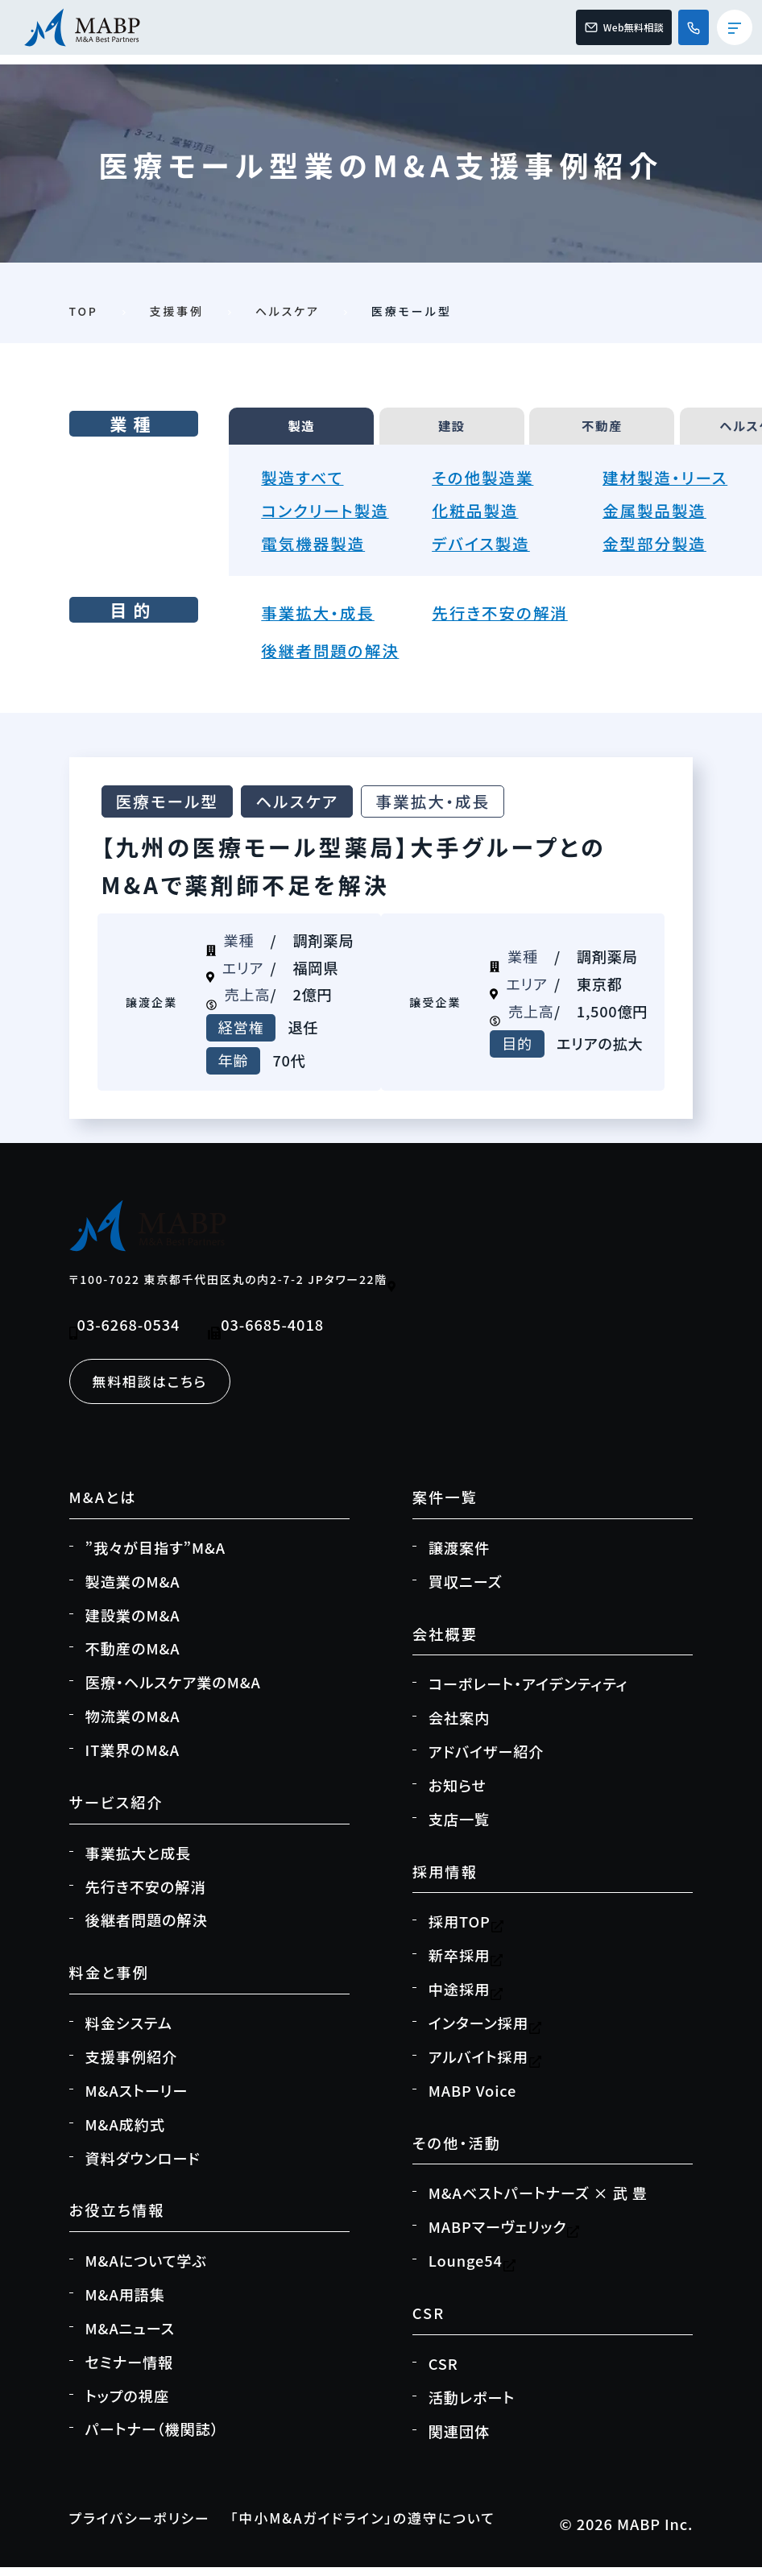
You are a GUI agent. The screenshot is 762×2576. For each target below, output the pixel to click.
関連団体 (459, 2441)
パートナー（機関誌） (152, 2438)
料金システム (128, 2032)
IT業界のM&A (132, 1759)
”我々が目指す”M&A (155, 1557)
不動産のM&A (132, 1658)
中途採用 (466, 1998)
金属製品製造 (658, 517)
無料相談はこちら (154, 1388)
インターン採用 (485, 2032)
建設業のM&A (132, 1625)
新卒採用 (466, 1964)
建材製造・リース (670, 484)
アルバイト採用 (485, 2066)
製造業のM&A (132, 1591)
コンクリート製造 (329, 517)
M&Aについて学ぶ (146, 2270)
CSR (443, 2373)
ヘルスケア (288, 311)
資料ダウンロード (143, 2167)
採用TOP (466, 1931)
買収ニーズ (466, 1591)
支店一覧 (459, 1828)
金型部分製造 (658, 550)
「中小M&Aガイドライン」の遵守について (383, 2527)
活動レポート (472, 2407)
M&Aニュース (130, 2337)
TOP (84, 311)
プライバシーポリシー (145, 2527)
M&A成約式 (125, 2134)
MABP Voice (473, 2100)
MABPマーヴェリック (505, 2236)
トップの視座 (127, 2405)
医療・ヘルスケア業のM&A (173, 1691)
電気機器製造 (317, 550)
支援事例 (177, 311)
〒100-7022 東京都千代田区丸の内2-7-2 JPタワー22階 (234, 1288)
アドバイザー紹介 (487, 1761)
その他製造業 (486, 484)
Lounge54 (472, 2270)
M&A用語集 (125, 2304)
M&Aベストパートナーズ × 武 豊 (538, 2202)
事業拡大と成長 (138, 1862)
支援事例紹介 (131, 2066)
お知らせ (458, 1795)
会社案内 (459, 1727)
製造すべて (305, 484)
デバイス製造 (484, 550)
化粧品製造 (478, 517)
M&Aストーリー (136, 2100)
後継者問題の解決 (335, 658)
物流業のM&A (132, 1725)
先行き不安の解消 (505, 619)
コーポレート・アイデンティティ (528, 1693)
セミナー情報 (129, 2371)
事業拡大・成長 (322, 619)
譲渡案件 (459, 1557)
